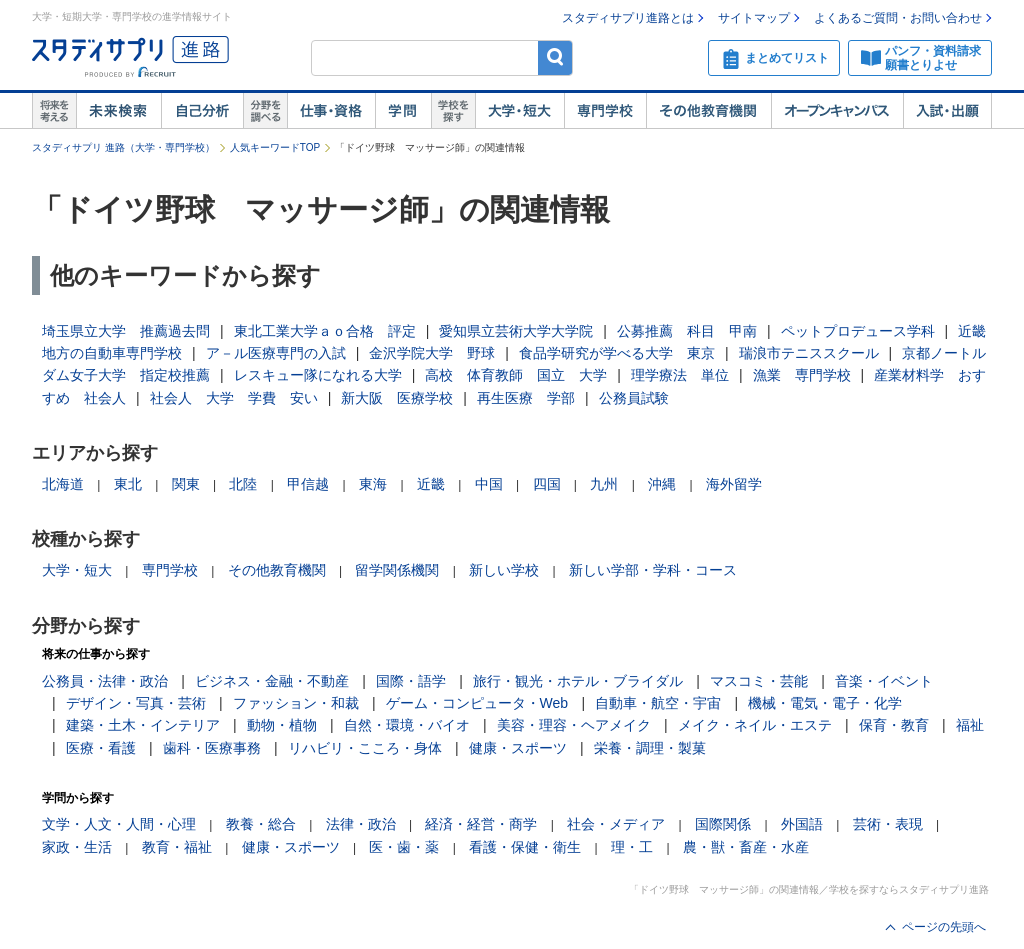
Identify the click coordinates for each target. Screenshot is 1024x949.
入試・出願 (947, 111)
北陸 (243, 484)
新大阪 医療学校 (397, 398)
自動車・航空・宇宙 (658, 703)
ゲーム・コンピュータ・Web (477, 703)
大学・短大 (519, 111)
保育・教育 (894, 725)
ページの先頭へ (944, 927)
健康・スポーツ (518, 748)
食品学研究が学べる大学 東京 (617, 353)
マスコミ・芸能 (759, 681)
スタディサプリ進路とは (628, 18)
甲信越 (308, 484)
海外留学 (734, 484)
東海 (373, 484)
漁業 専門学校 (802, 375)
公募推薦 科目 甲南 (687, 331)
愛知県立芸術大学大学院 (516, 331)
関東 (186, 484)
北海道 (63, 484)
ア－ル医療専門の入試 (276, 353)
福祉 (970, 725)
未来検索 (118, 111)
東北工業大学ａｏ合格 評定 (325, 331)
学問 (403, 111)
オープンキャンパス (837, 111)
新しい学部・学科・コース (653, 570)
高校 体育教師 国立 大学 (516, 375)
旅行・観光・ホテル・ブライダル (578, 681)
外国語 (802, 824)
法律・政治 (361, 824)
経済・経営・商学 (481, 824)
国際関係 (723, 824)
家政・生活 (77, 847)
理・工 (632, 847)
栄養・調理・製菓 (650, 748)
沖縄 (662, 484)
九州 (604, 484)
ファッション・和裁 (296, 703)
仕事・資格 (331, 111)
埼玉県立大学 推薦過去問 (126, 331)
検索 (555, 57)
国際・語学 (411, 681)
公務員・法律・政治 (105, 681)
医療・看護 (101, 748)
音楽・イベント (884, 681)
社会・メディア (616, 824)
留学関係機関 (397, 570)
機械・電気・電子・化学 (825, 703)
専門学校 (605, 111)
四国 (547, 484)
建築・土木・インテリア (143, 725)
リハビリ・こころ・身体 (365, 748)
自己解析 (202, 111)
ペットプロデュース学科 (858, 331)
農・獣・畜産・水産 (746, 847)
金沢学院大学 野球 (432, 353)
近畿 (431, 484)
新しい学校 (504, 570)
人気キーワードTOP (275, 147)
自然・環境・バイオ (407, 725)
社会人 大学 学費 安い (234, 398)
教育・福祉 (177, 847)
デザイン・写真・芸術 (136, 703)
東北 (128, 484)
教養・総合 (261, 824)
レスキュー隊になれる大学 (318, 375)
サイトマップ (754, 18)
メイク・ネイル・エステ (755, 725)
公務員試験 (634, 398)
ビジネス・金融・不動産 (272, 681)
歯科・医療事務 (212, 748)
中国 (489, 484)
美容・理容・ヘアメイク (574, 725)
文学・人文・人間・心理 (119, 824)
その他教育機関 (708, 111)
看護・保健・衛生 (525, 847)
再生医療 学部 (526, 398)
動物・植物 (282, 725)
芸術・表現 (888, 824)
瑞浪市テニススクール (809, 353)
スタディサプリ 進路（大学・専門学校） (123, 147)
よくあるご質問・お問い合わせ (898, 18)
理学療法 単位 (680, 375)
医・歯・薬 (404, 847)
